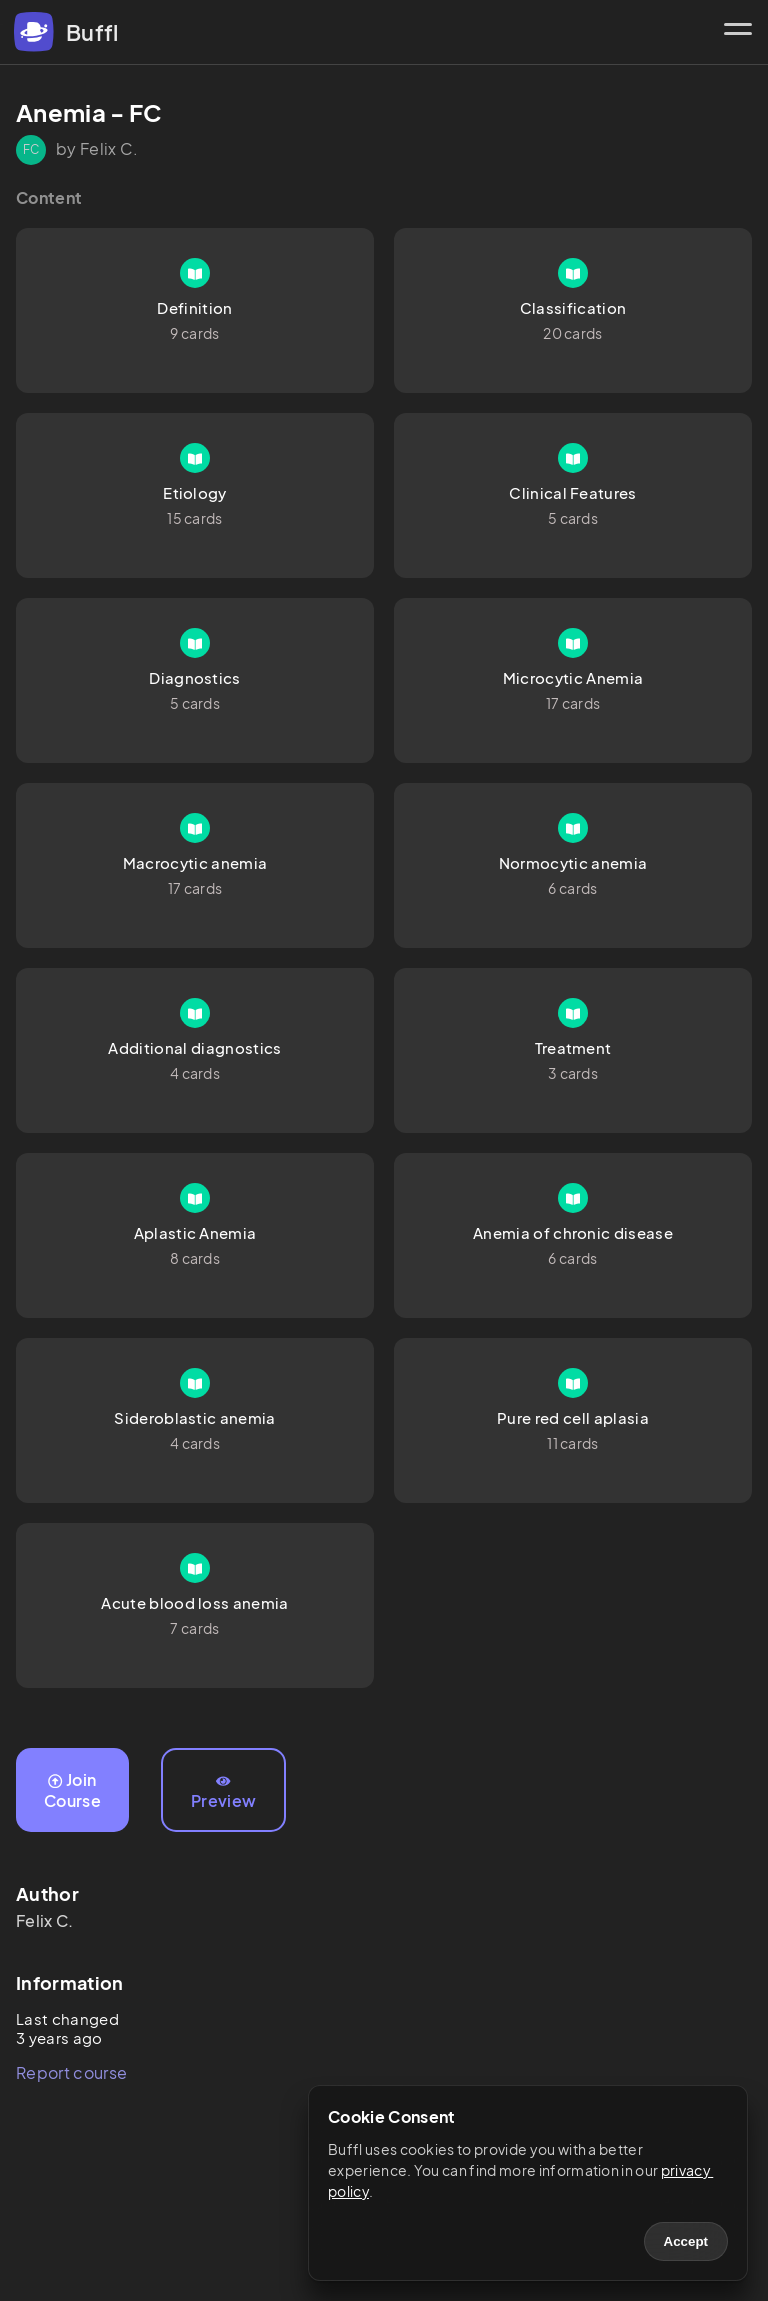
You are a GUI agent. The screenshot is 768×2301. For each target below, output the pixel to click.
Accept (686, 2241)
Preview (223, 1793)
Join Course (72, 1790)
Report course (71, 2072)
